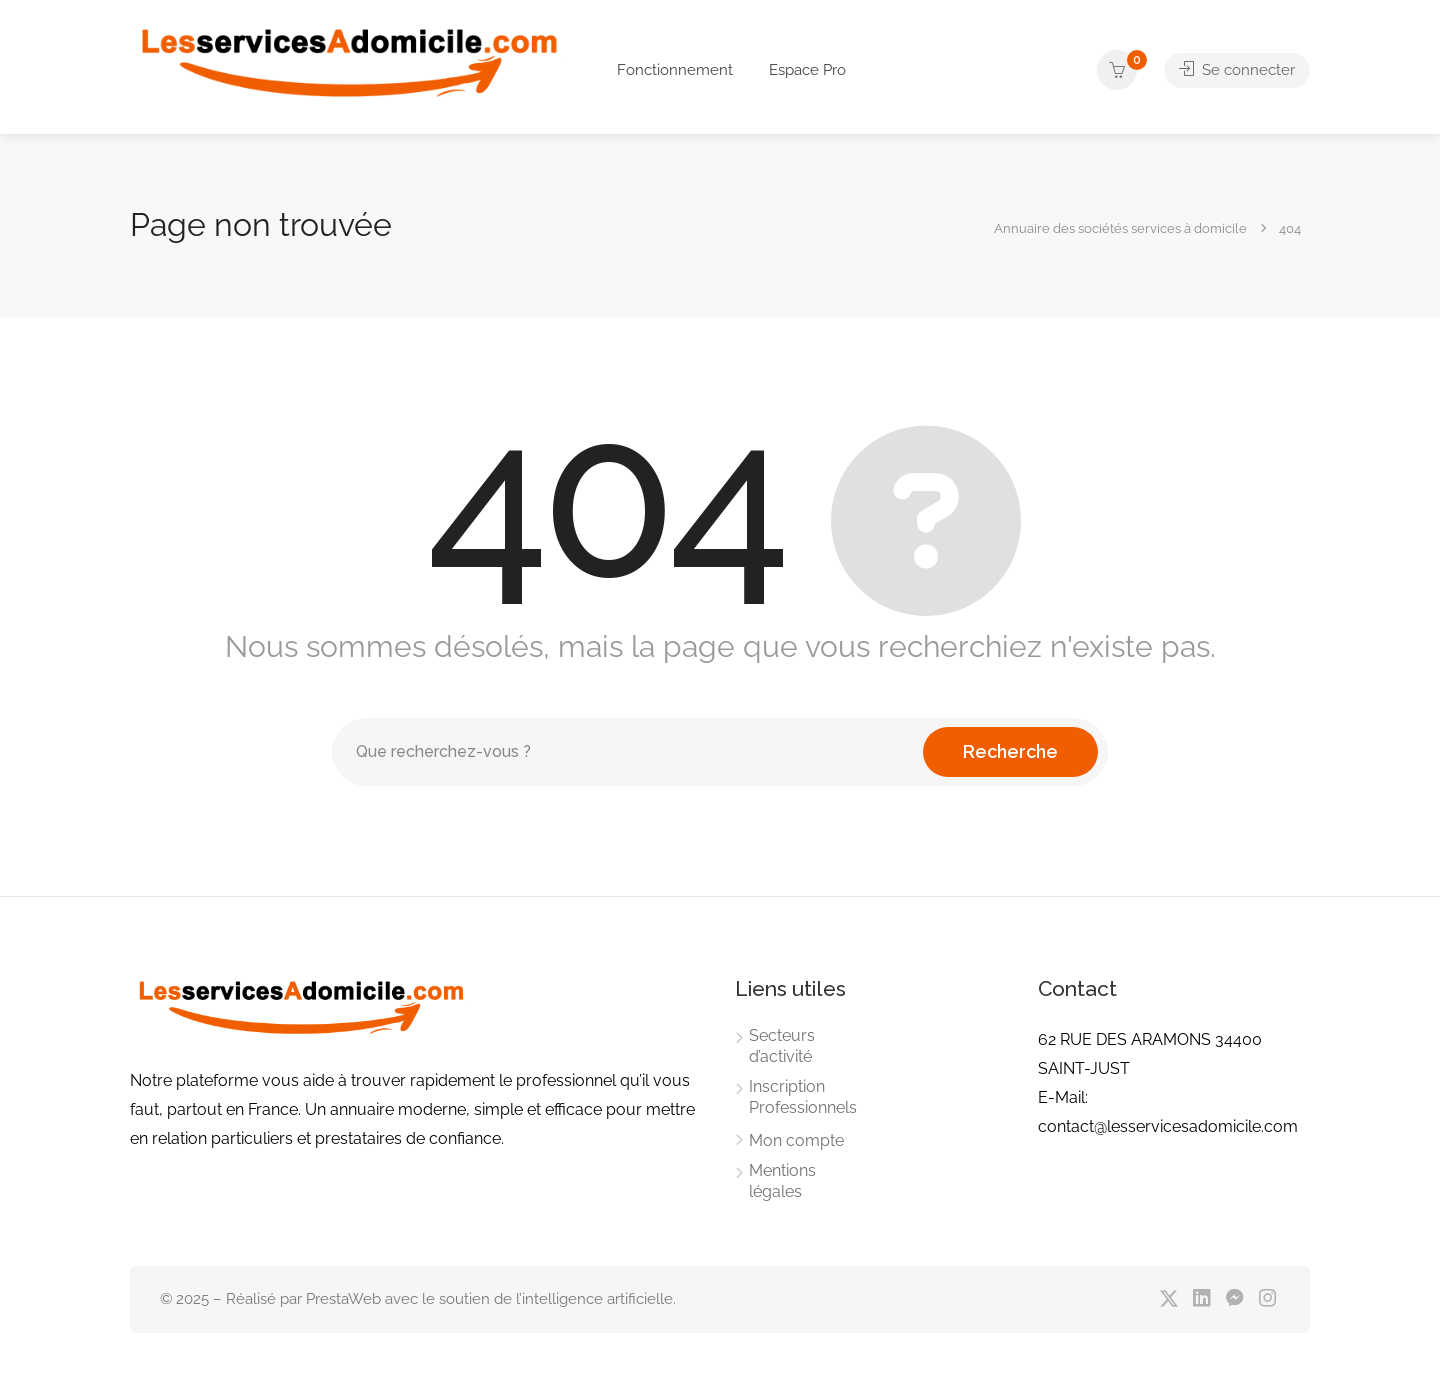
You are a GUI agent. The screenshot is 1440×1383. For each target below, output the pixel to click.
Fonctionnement (675, 70)
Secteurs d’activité (782, 1046)
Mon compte (796, 1140)
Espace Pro (807, 70)
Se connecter (1237, 70)
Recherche (1010, 751)
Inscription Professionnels (803, 1097)
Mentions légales (782, 1181)
